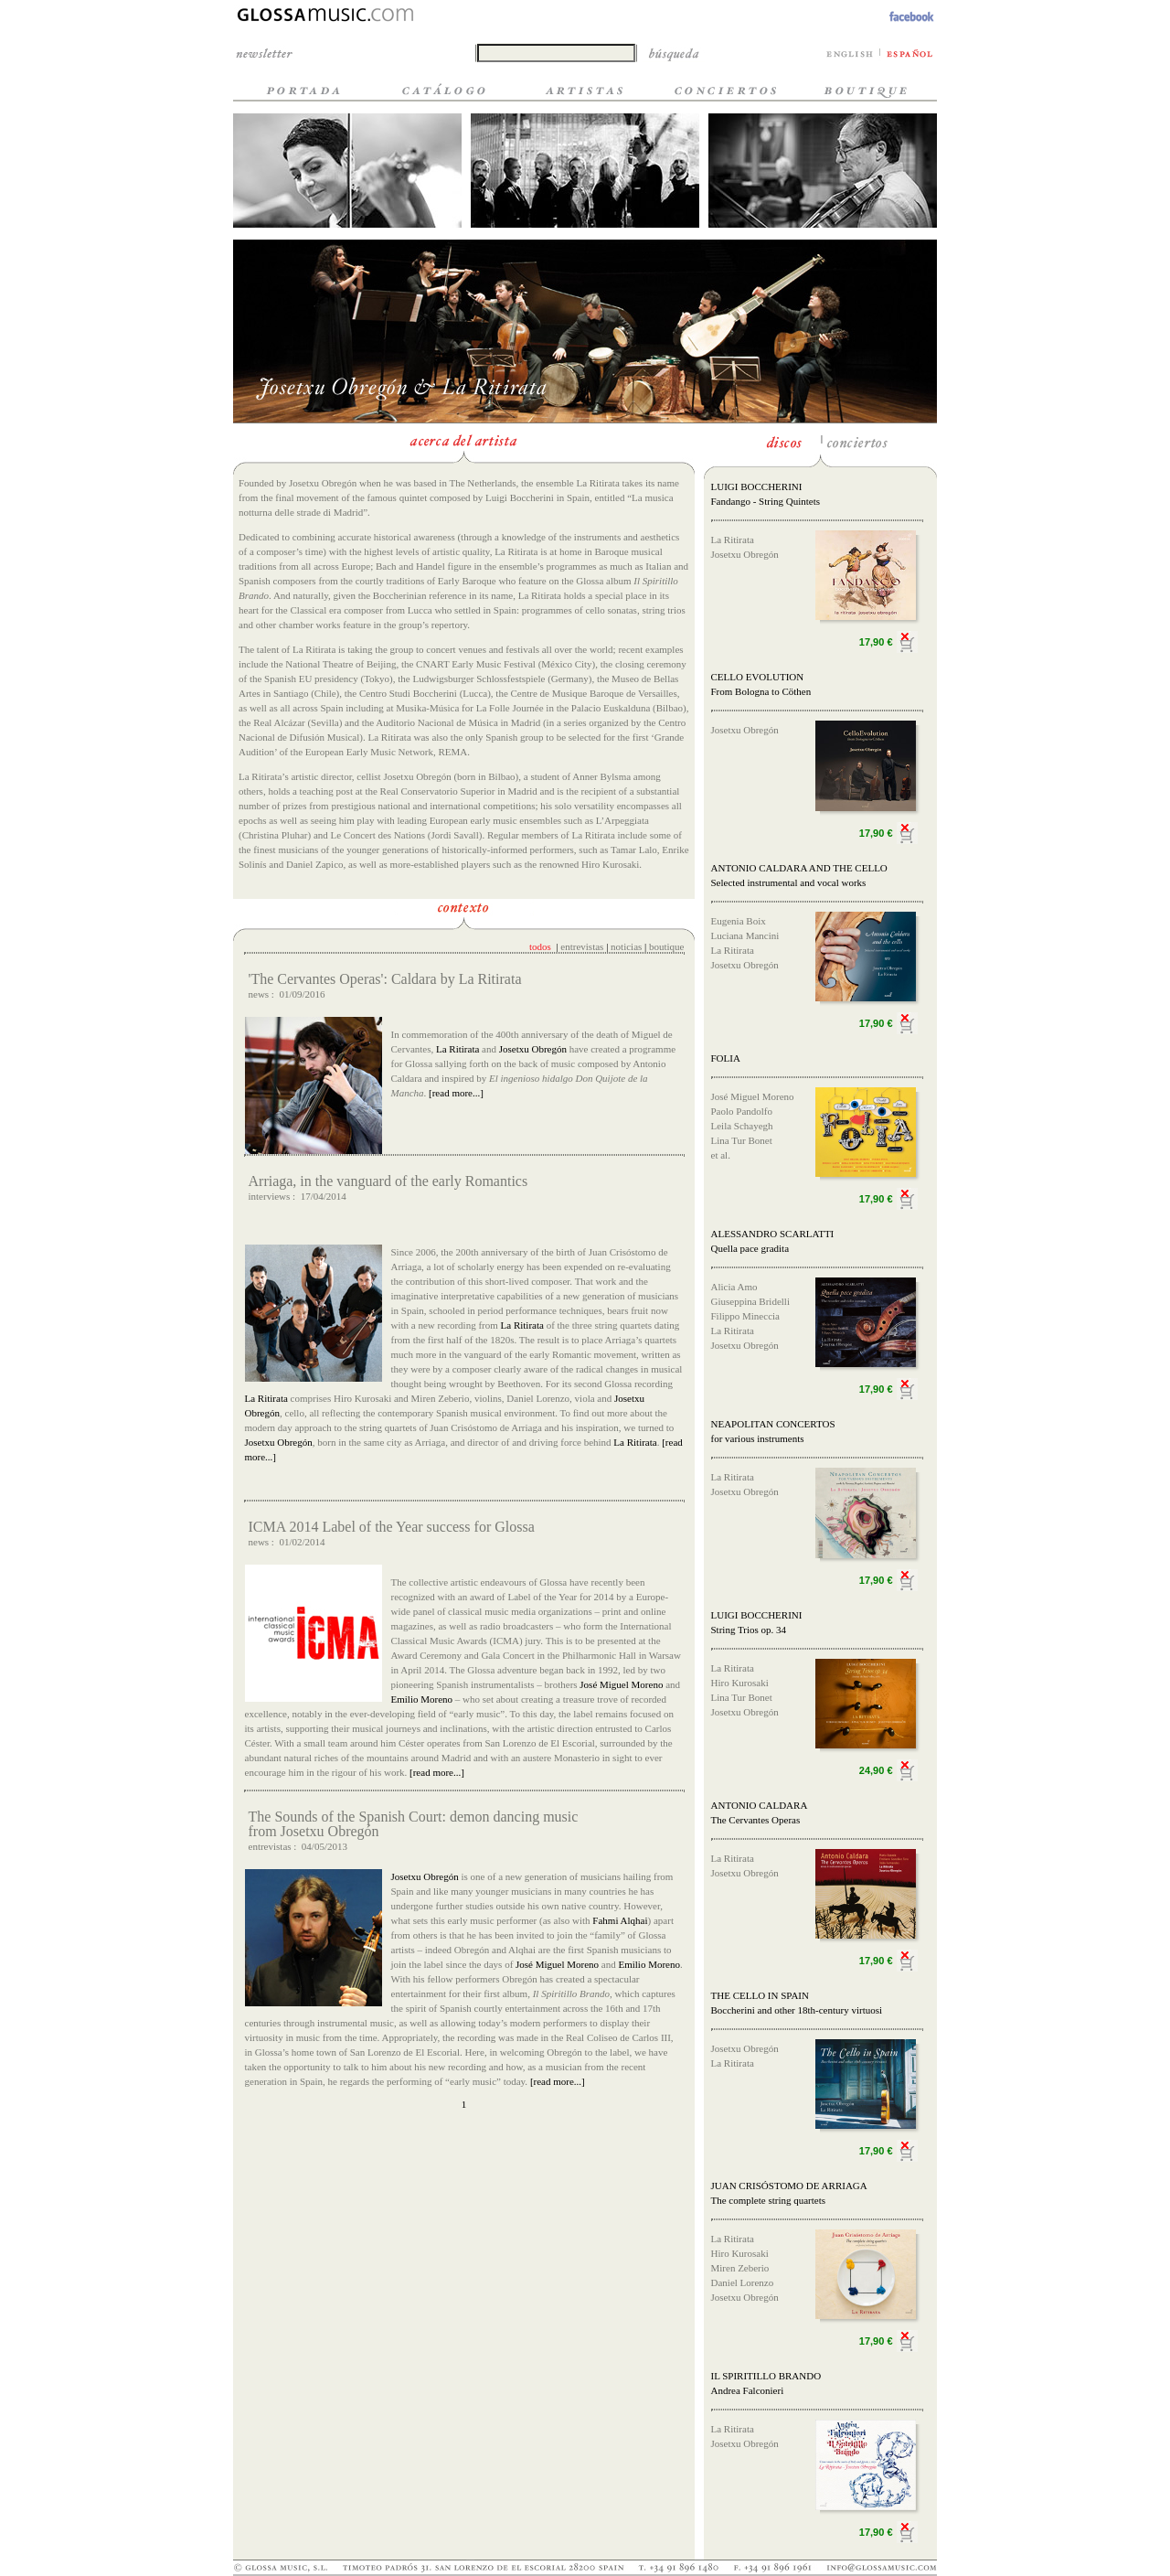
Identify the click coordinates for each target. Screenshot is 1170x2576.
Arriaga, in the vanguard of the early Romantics (388, 1181)
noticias (626, 946)
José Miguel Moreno (621, 1684)
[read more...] (455, 1092)
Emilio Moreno (422, 1699)
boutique (667, 946)
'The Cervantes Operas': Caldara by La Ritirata (385, 979)
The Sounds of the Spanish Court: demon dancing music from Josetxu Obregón (414, 1824)
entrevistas (581, 946)
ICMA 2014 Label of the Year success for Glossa (392, 1526)
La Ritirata (457, 1048)
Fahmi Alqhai (619, 1920)
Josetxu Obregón (533, 1048)
